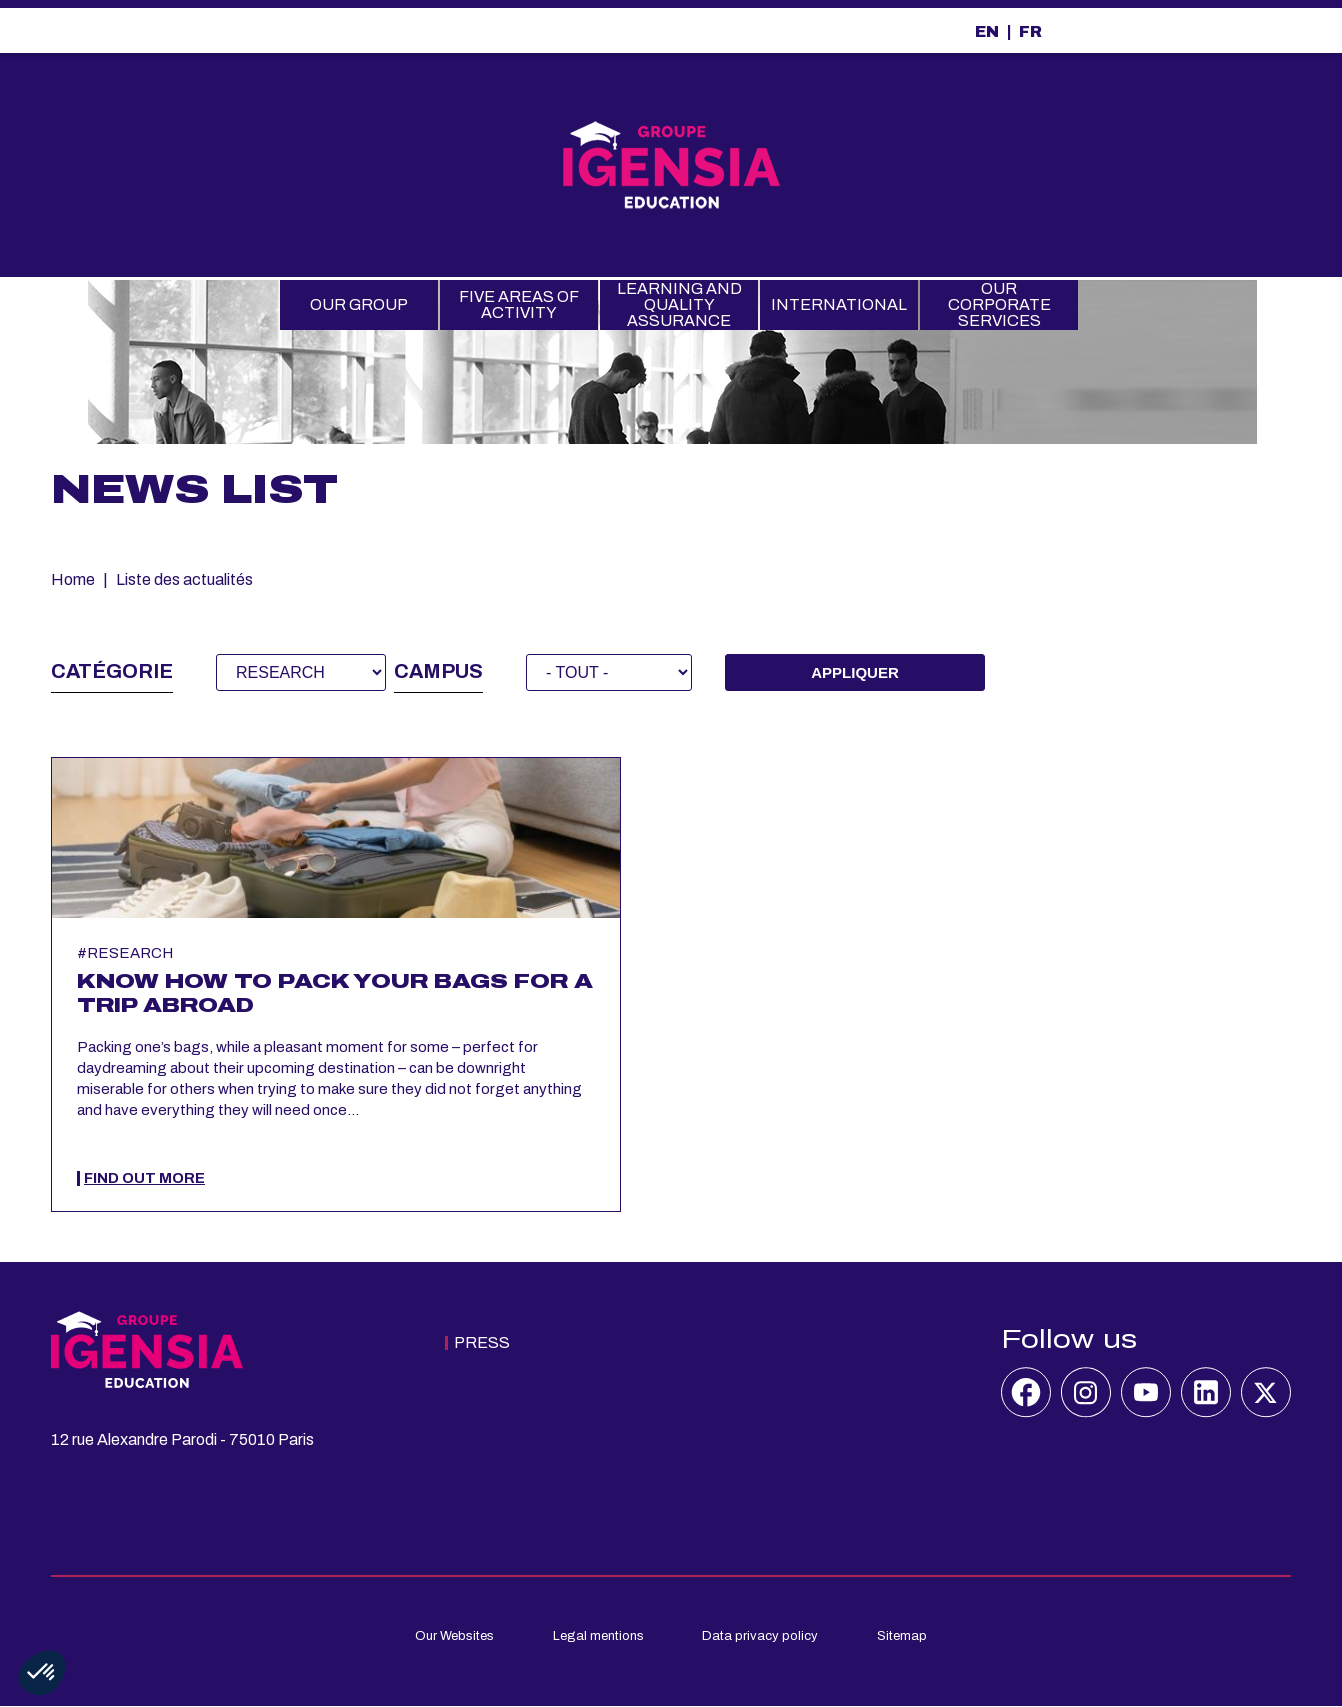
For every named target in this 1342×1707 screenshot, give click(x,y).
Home (73, 579)
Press (482, 1342)
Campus (438, 671)
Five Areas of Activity (519, 304)
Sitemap (902, 1636)
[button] (42, 1673)
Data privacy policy (760, 1636)
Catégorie (112, 671)
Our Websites (454, 1636)
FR (1030, 31)
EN (987, 31)
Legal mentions (598, 1636)
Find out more (144, 1178)
